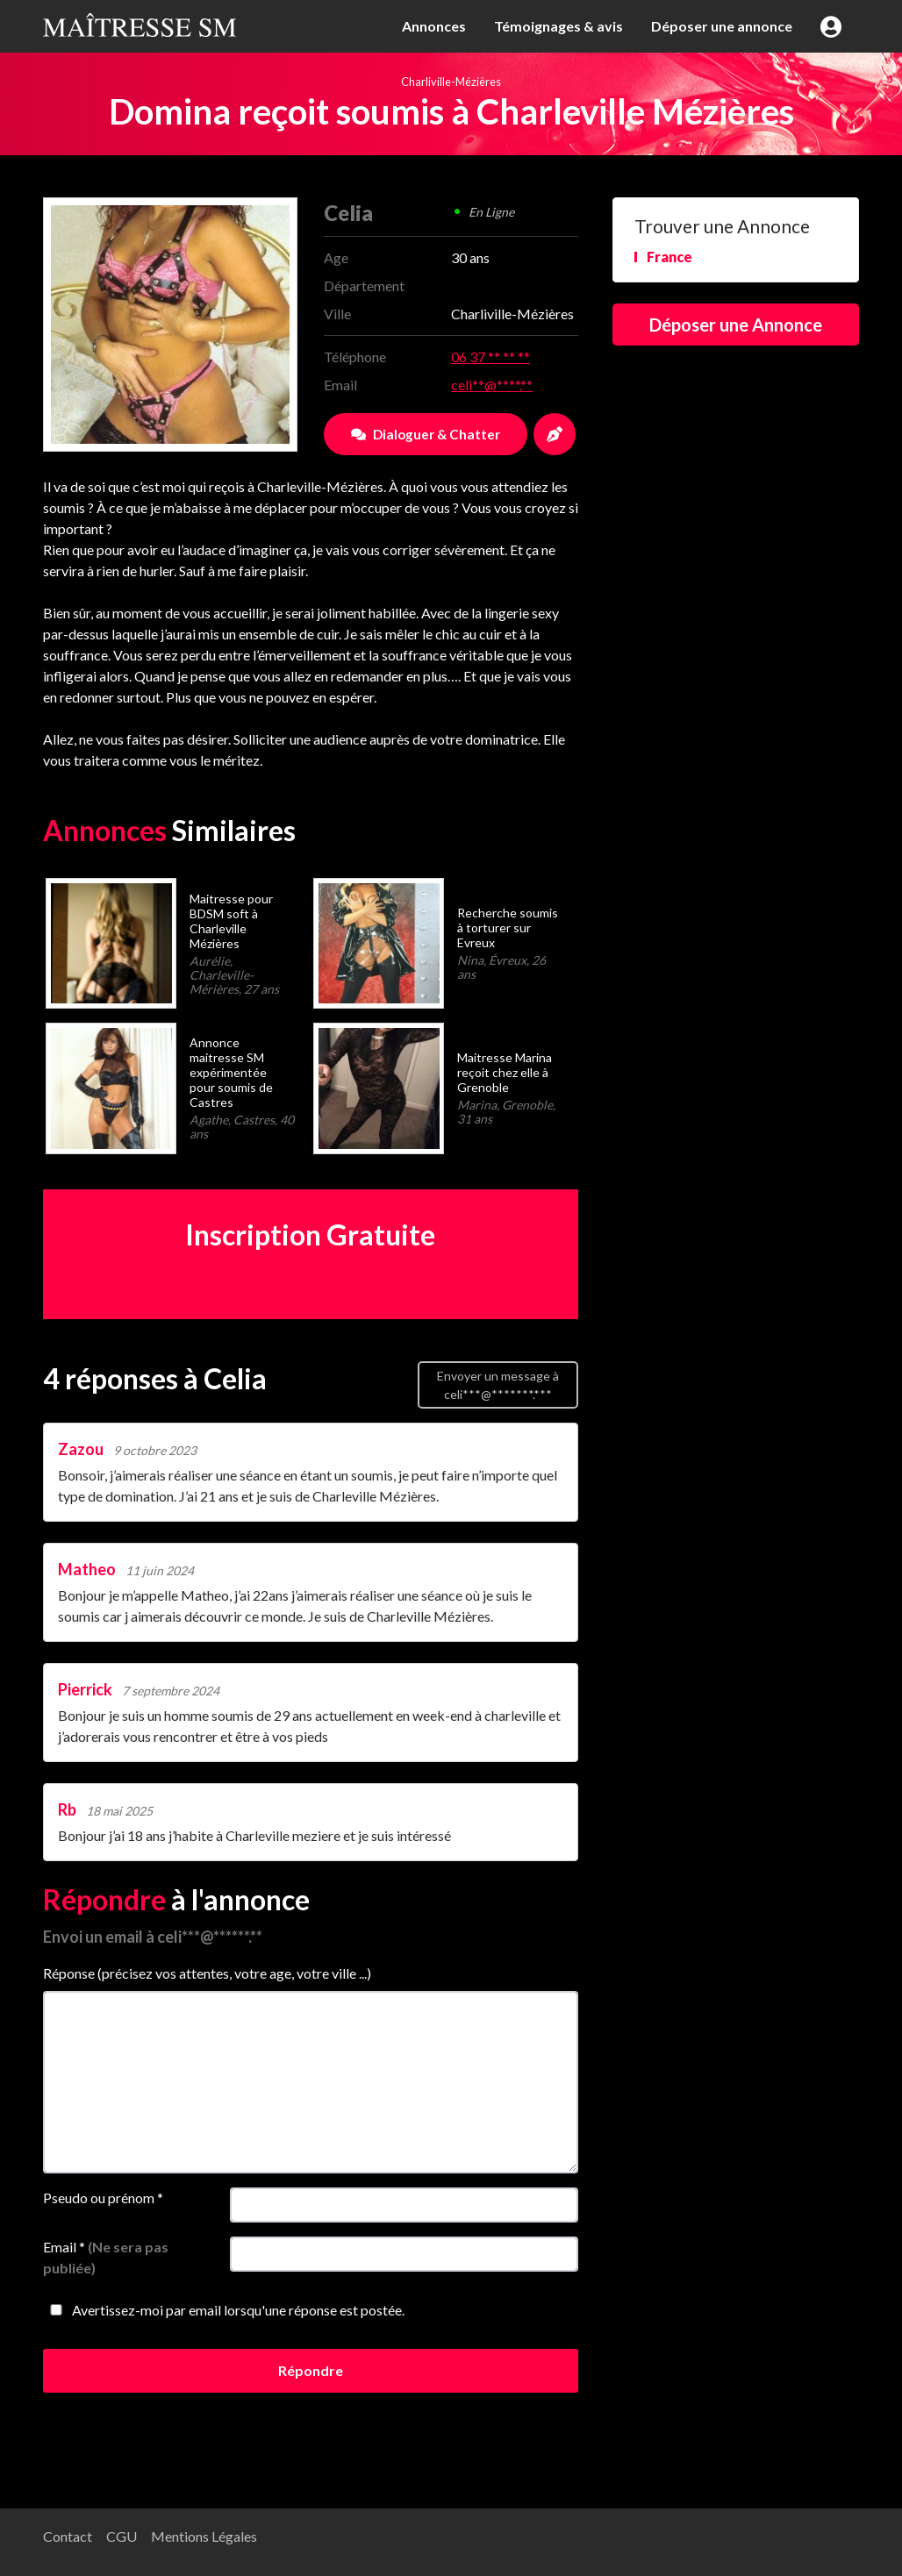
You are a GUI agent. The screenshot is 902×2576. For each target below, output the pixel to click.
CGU (121, 2536)
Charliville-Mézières (451, 82)
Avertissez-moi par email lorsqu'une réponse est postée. (223, 2309)
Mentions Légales (204, 2536)
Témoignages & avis (558, 26)
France (669, 256)
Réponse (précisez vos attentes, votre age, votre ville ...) (207, 1973)
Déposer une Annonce (735, 324)
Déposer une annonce (721, 26)
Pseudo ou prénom (103, 2197)
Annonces (434, 26)
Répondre (310, 2370)
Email (105, 2257)
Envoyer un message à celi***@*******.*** (498, 1385)
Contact (67, 2536)
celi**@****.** (492, 384)
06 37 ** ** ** (490, 356)
